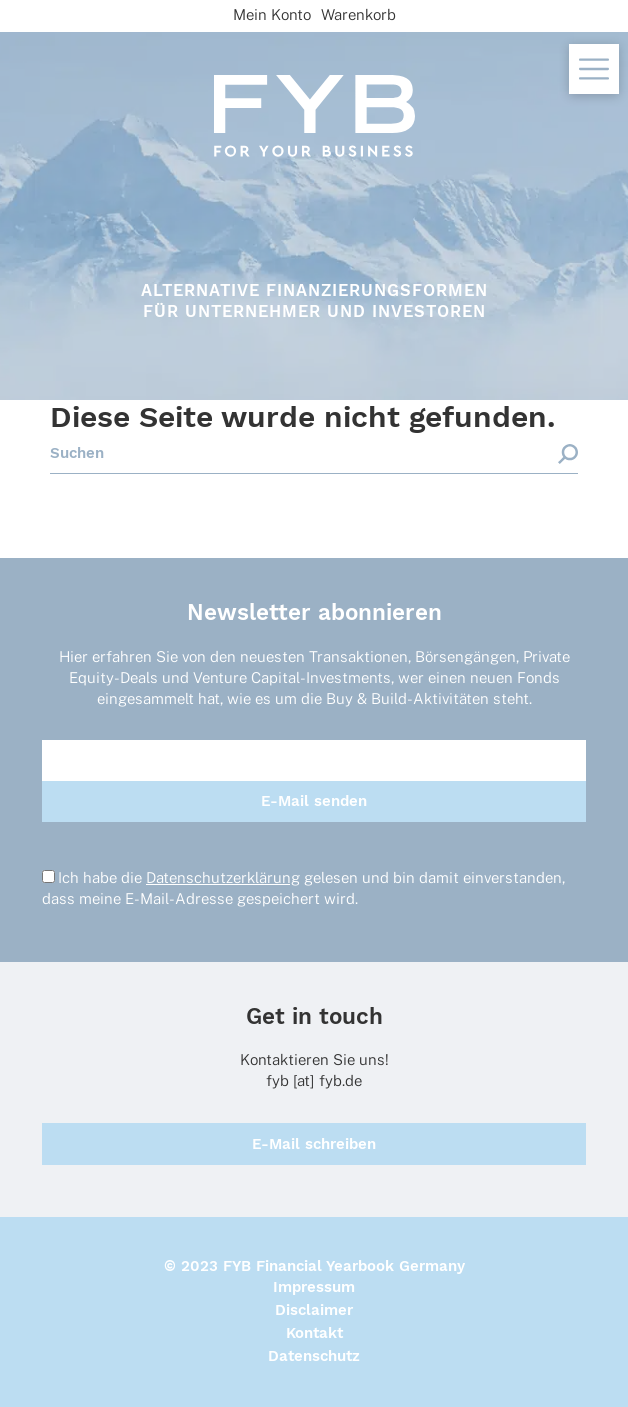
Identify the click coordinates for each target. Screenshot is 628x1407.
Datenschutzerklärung (223, 877)
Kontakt (314, 1333)
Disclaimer (314, 1310)
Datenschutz (314, 1356)
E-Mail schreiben (314, 1144)
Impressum (314, 1287)
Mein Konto (272, 14)
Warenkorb (358, 14)
